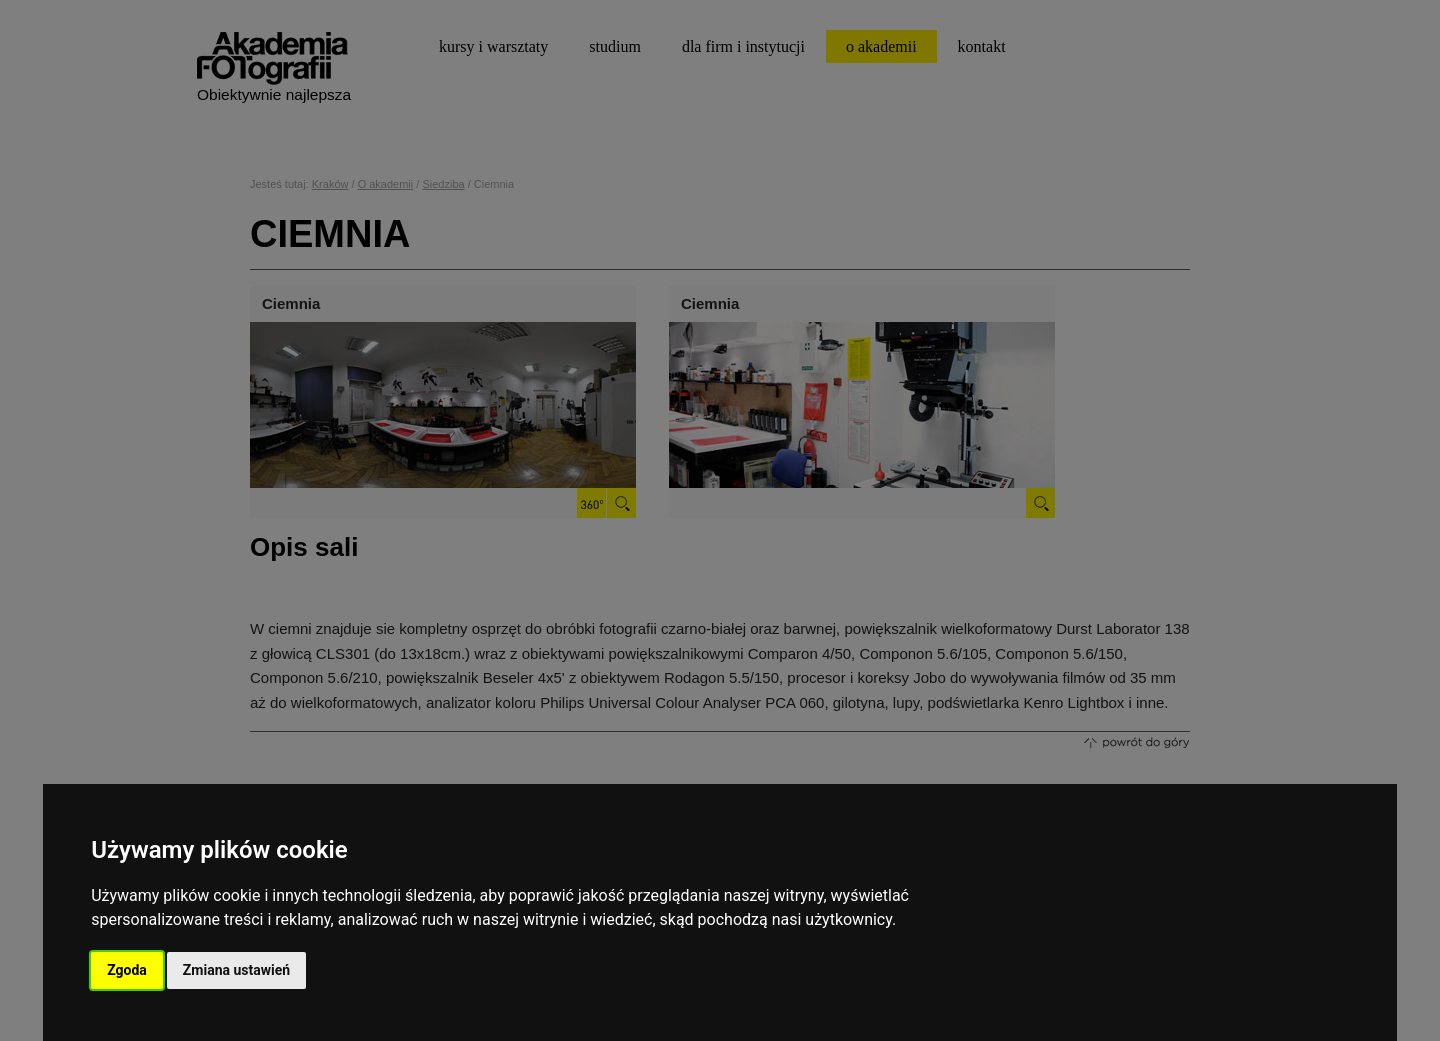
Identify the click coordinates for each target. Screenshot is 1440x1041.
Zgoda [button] (127, 970)
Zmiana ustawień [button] (236, 970)
